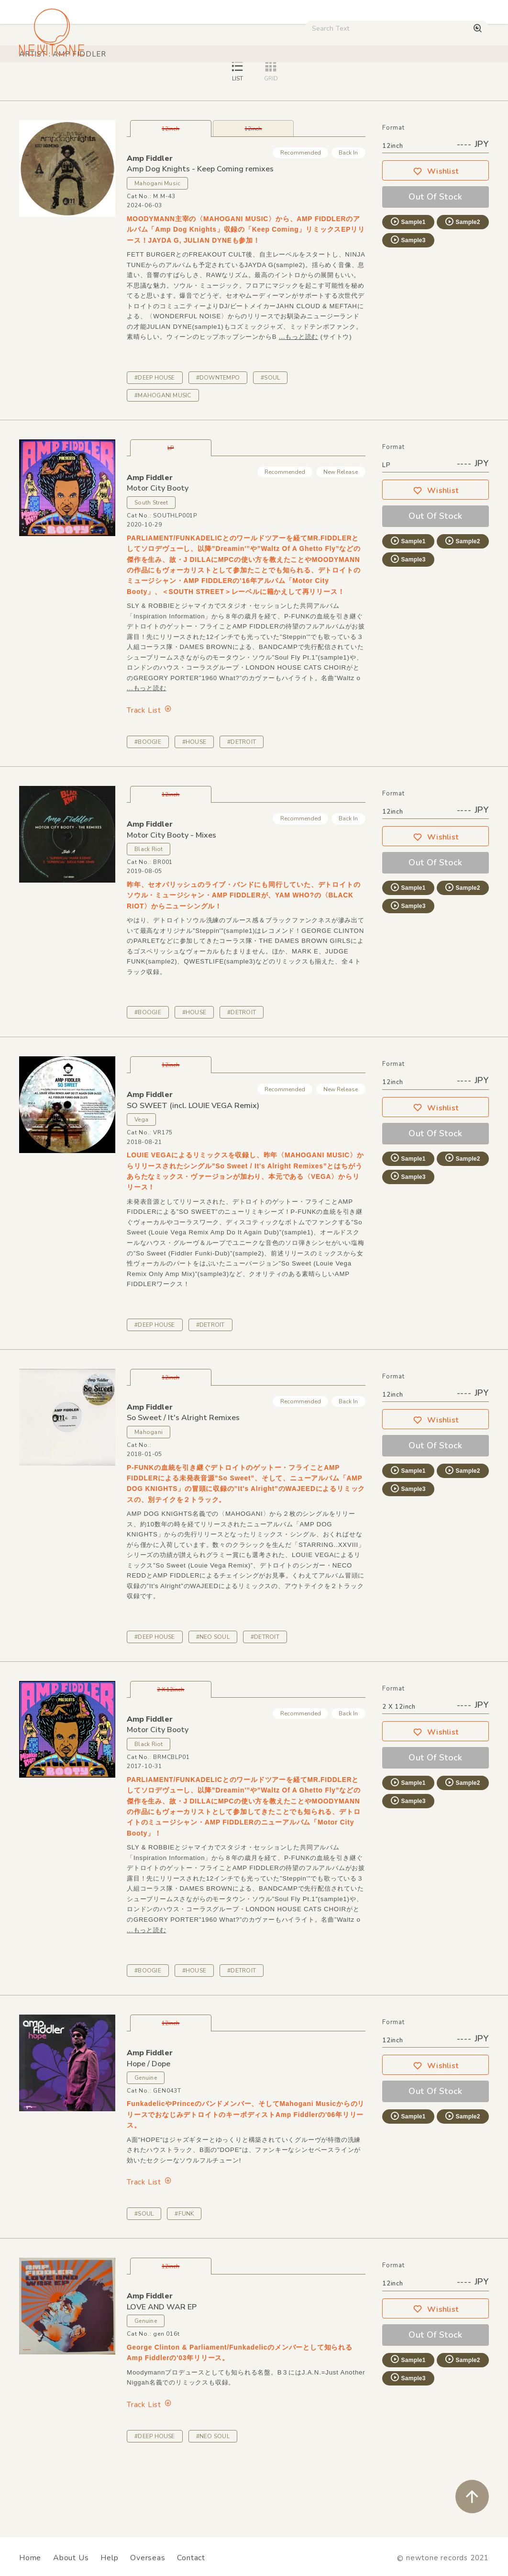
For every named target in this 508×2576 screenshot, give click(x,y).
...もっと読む (298, 403)
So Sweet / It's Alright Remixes (183, 1484)
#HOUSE (194, 809)
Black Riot (148, 916)
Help (109, 2558)
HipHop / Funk (174, 81)
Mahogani (148, 1499)
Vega (141, 1186)
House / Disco (47, 81)
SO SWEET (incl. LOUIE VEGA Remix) (193, 1172)
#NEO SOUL (213, 1704)
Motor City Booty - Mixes (171, 902)
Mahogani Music (157, 250)
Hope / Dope (148, 2131)
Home (30, 2558)
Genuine (145, 2145)
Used (380, 81)
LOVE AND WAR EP (162, 2374)
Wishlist (436, 238)
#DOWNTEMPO (218, 444)
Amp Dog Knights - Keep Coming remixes (200, 236)
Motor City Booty (157, 555)
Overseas (147, 2558)
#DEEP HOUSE (154, 444)
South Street (151, 569)
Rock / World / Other (248, 81)
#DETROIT (241, 809)
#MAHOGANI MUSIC (162, 462)
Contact (191, 2558)
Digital (417, 81)
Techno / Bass (110, 81)
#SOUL (270, 444)
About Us (70, 2558)
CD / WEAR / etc (327, 81)
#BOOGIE (147, 809)
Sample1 (407, 288)
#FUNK (184, 2281)
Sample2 (462, 288)
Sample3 (407, 307)
